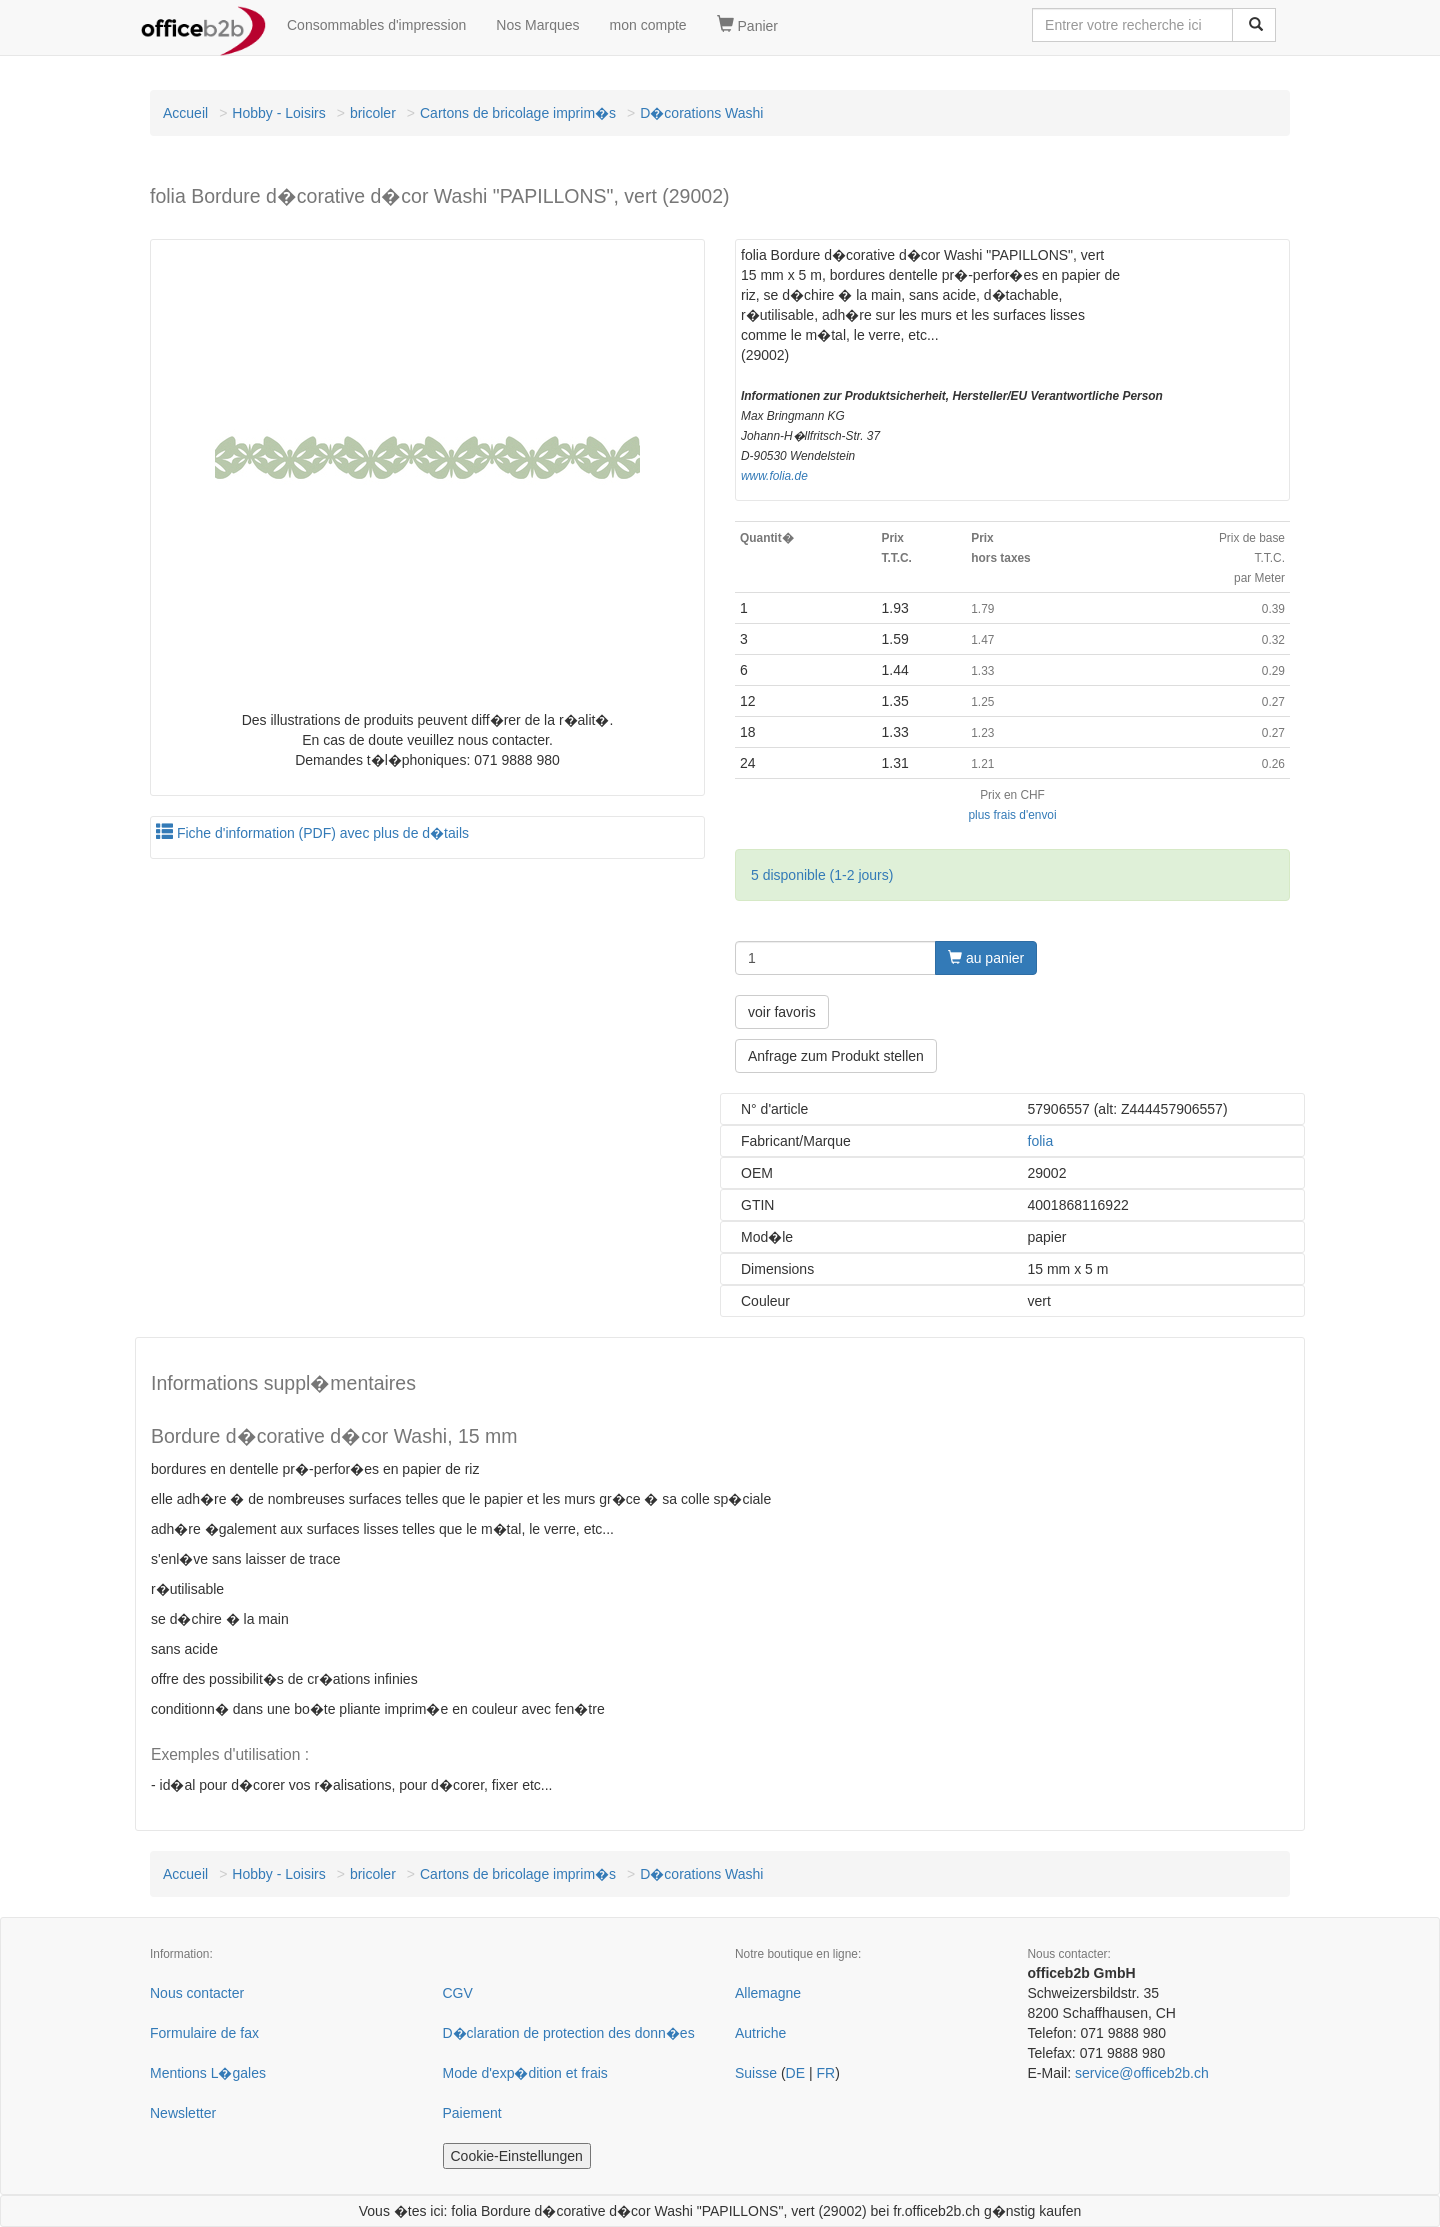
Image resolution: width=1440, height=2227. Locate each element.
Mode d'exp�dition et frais (525, 2073)
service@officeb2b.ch (1142, 2073)
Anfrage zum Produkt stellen (836, 1056)
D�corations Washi (701, 113)
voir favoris (782, 1012)
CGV (458, 1993)
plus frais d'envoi (1012, 815)
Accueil (185, 113)
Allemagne (768, 1993)
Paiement (472, 2113)
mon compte (648, 25)
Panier (747, 25)
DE (795, 2073)
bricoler (373, 113)
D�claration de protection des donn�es (569, 2033)
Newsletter (183, 2113)
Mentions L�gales (208, 2073)
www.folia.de (774, 476)
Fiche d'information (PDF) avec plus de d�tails (312, 833)
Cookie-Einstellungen (517, 2156)
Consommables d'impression (376, 25)
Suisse (756, 2073)
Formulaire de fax (204, 2033)
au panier (986, 958)
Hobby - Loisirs (278, 113)
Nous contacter (197, 1993)
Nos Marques (537, 25)
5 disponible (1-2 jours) (822, 875)
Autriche (760, 2033)
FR (825, 2073)
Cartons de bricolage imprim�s (518, 113)
